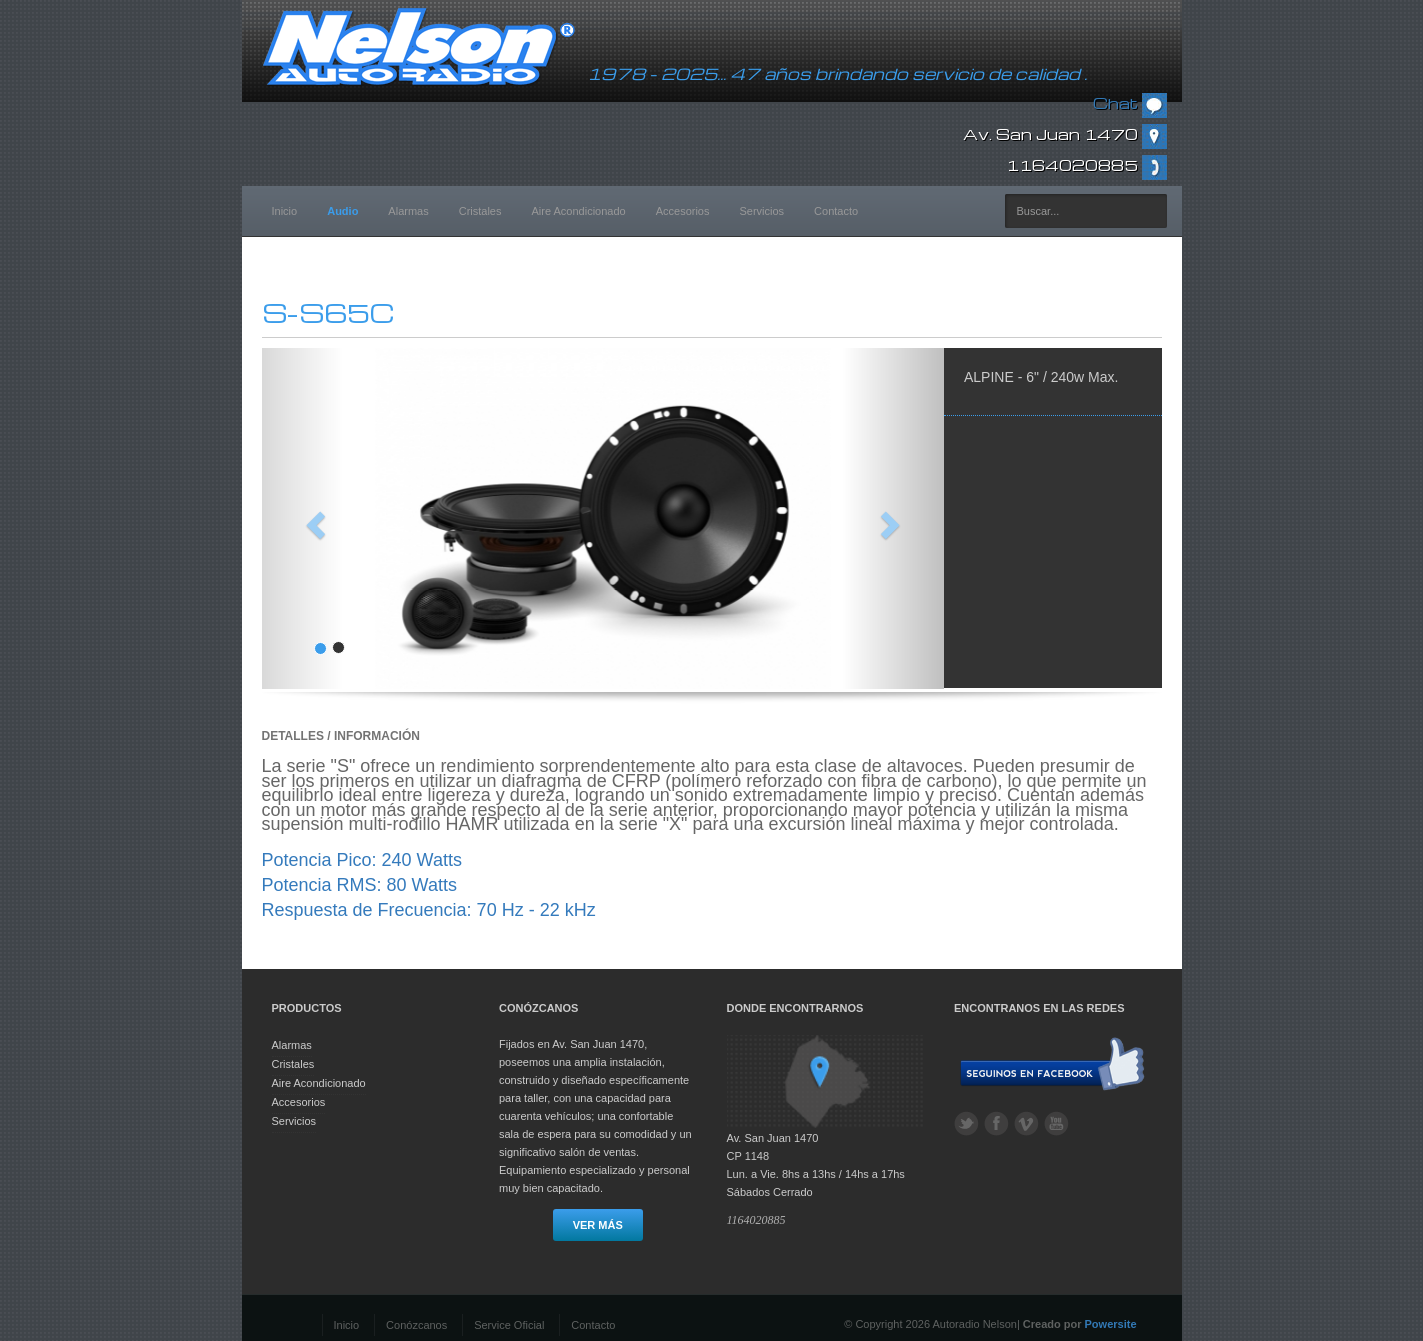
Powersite (1111, 1324)
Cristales (480, 211)
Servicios (761, 211)
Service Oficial (509, 1325)
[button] (313, 518)
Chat (1130, 103)
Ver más (598, 1225)
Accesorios (683, 211)
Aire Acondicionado (579, 211)
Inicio (285, 211)
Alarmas (408, 211)
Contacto (836, 211)
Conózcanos (416, 1325)
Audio (342, 211)
